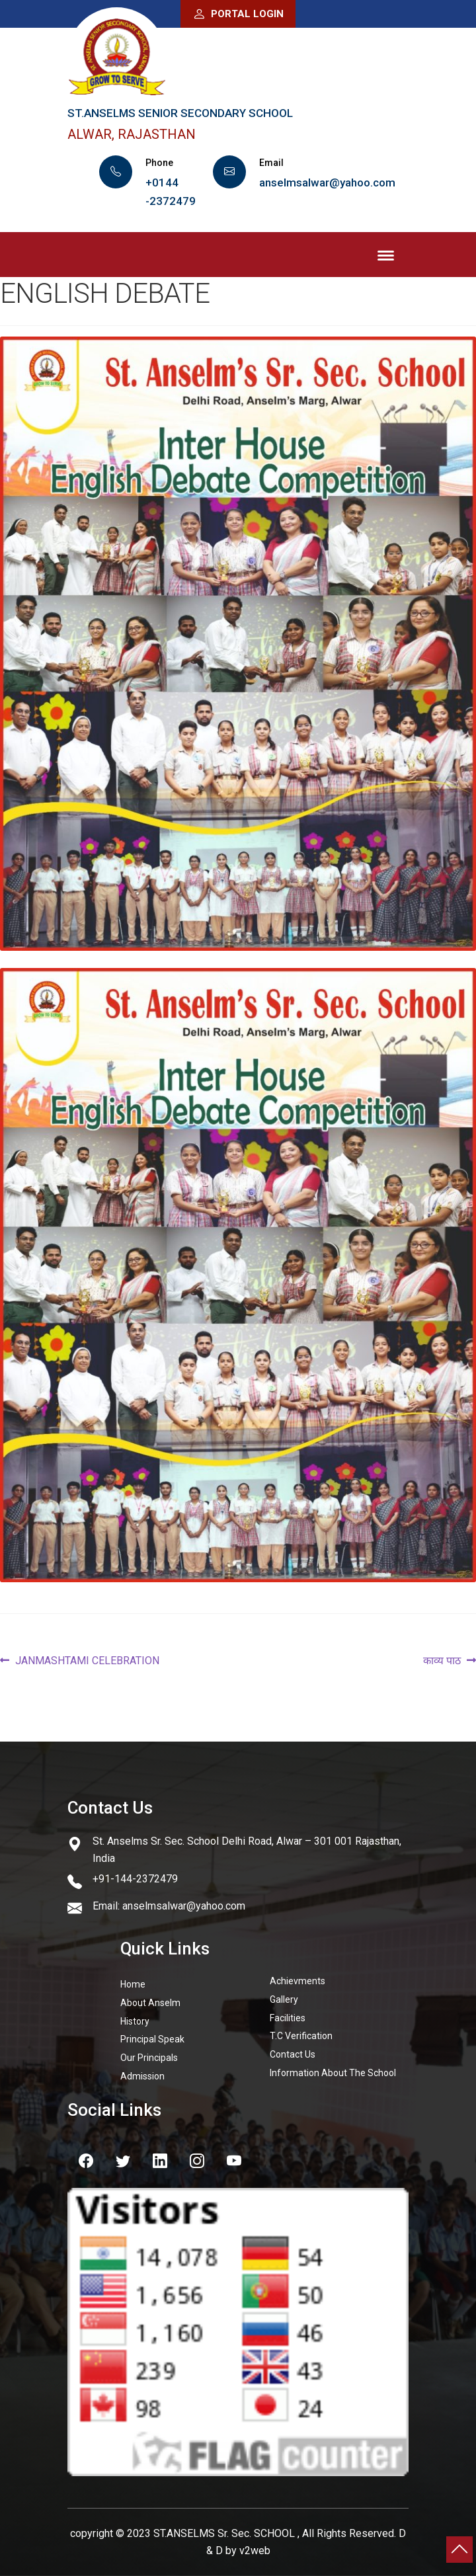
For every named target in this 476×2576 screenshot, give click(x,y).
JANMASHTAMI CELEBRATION (87, 1661)
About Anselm (150, 2002)
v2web (254, 2550)
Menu (385, 256)
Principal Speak (152, 2039)
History (134, 2021)
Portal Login (238, 14)
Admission (142, 2076)
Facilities (287, 2018)
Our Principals (149, 2057)
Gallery (284, 1999)
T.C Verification (301, 2036)
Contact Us (292, 2054)
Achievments (297, 1981)
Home (132, 1984)
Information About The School (333, 2073)
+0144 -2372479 (170, 192)
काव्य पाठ (442, 1661)
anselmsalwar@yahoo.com (327, 182)
